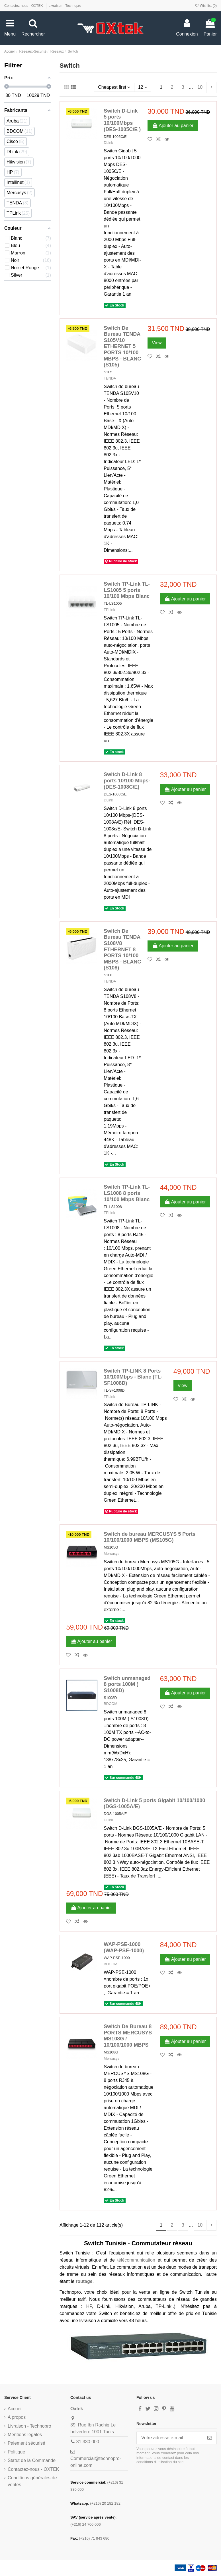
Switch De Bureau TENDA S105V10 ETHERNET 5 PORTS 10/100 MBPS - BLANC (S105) (122, 346)
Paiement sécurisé (26, 2443)
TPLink (109, 610)
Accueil (15, 2408)
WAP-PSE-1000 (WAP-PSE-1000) (124, 1947)
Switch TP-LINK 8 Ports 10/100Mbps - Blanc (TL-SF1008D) (133, 1377)
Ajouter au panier (172, 125)
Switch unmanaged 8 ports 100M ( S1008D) (127, 1684)
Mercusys (111, 1553)
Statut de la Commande (32, 2460)
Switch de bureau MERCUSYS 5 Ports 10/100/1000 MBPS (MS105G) (149, 1537)
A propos (17, 2417)
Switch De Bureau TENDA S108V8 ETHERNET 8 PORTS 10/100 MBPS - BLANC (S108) (122, 949)
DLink (108, 142)
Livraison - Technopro (65, 6)
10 (199, 87)
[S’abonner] (209, 2438)
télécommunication (136, 2260)
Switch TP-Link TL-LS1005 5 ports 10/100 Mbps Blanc (127, 590)
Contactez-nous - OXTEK (24, 6)
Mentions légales (25, 2434)
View (156, 342)
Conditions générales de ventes (32, 2481)
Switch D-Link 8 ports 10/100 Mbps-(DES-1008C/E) (127, 780)
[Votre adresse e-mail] (170, 2438)
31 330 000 (87, 2441)
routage (84, 2281)
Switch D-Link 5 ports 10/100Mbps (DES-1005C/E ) (122, 120)
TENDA (110, 378)
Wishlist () (206, 6)
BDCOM (110, 1704)
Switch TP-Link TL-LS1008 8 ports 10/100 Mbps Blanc (127, 1193)
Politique (16, 2451)
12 (142, 87)
